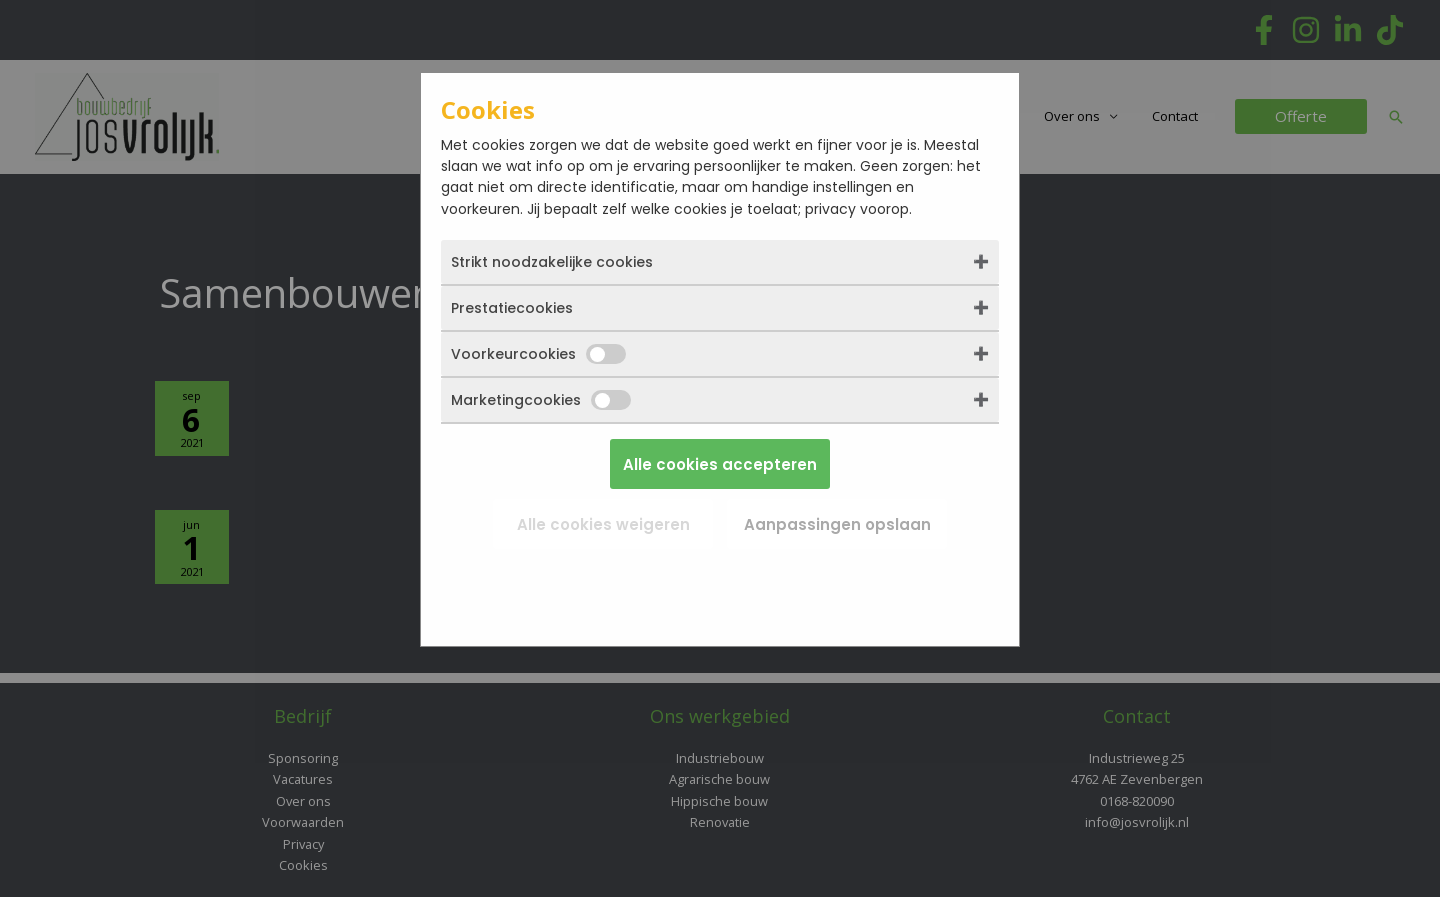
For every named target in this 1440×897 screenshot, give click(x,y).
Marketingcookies (541, 400)
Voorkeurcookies (538, 354)
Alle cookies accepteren (720, 464)
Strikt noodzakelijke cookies (552, 262)
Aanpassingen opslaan (837, 524)
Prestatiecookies (512, 308)
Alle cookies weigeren (603, 524)
